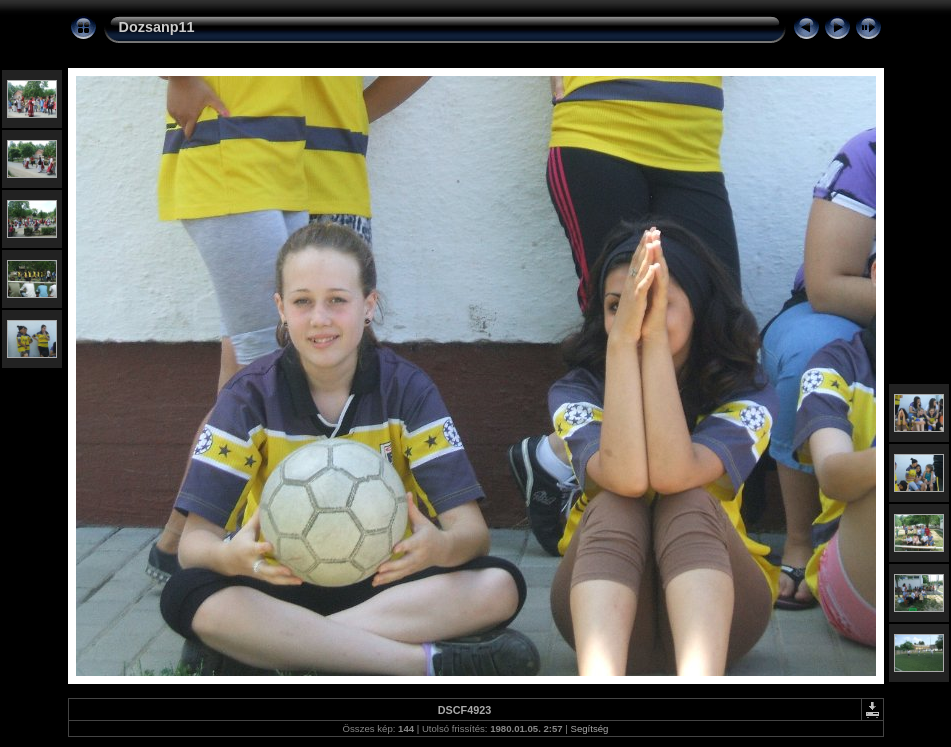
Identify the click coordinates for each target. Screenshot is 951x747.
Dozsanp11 (157, 27)
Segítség (590, 728)
